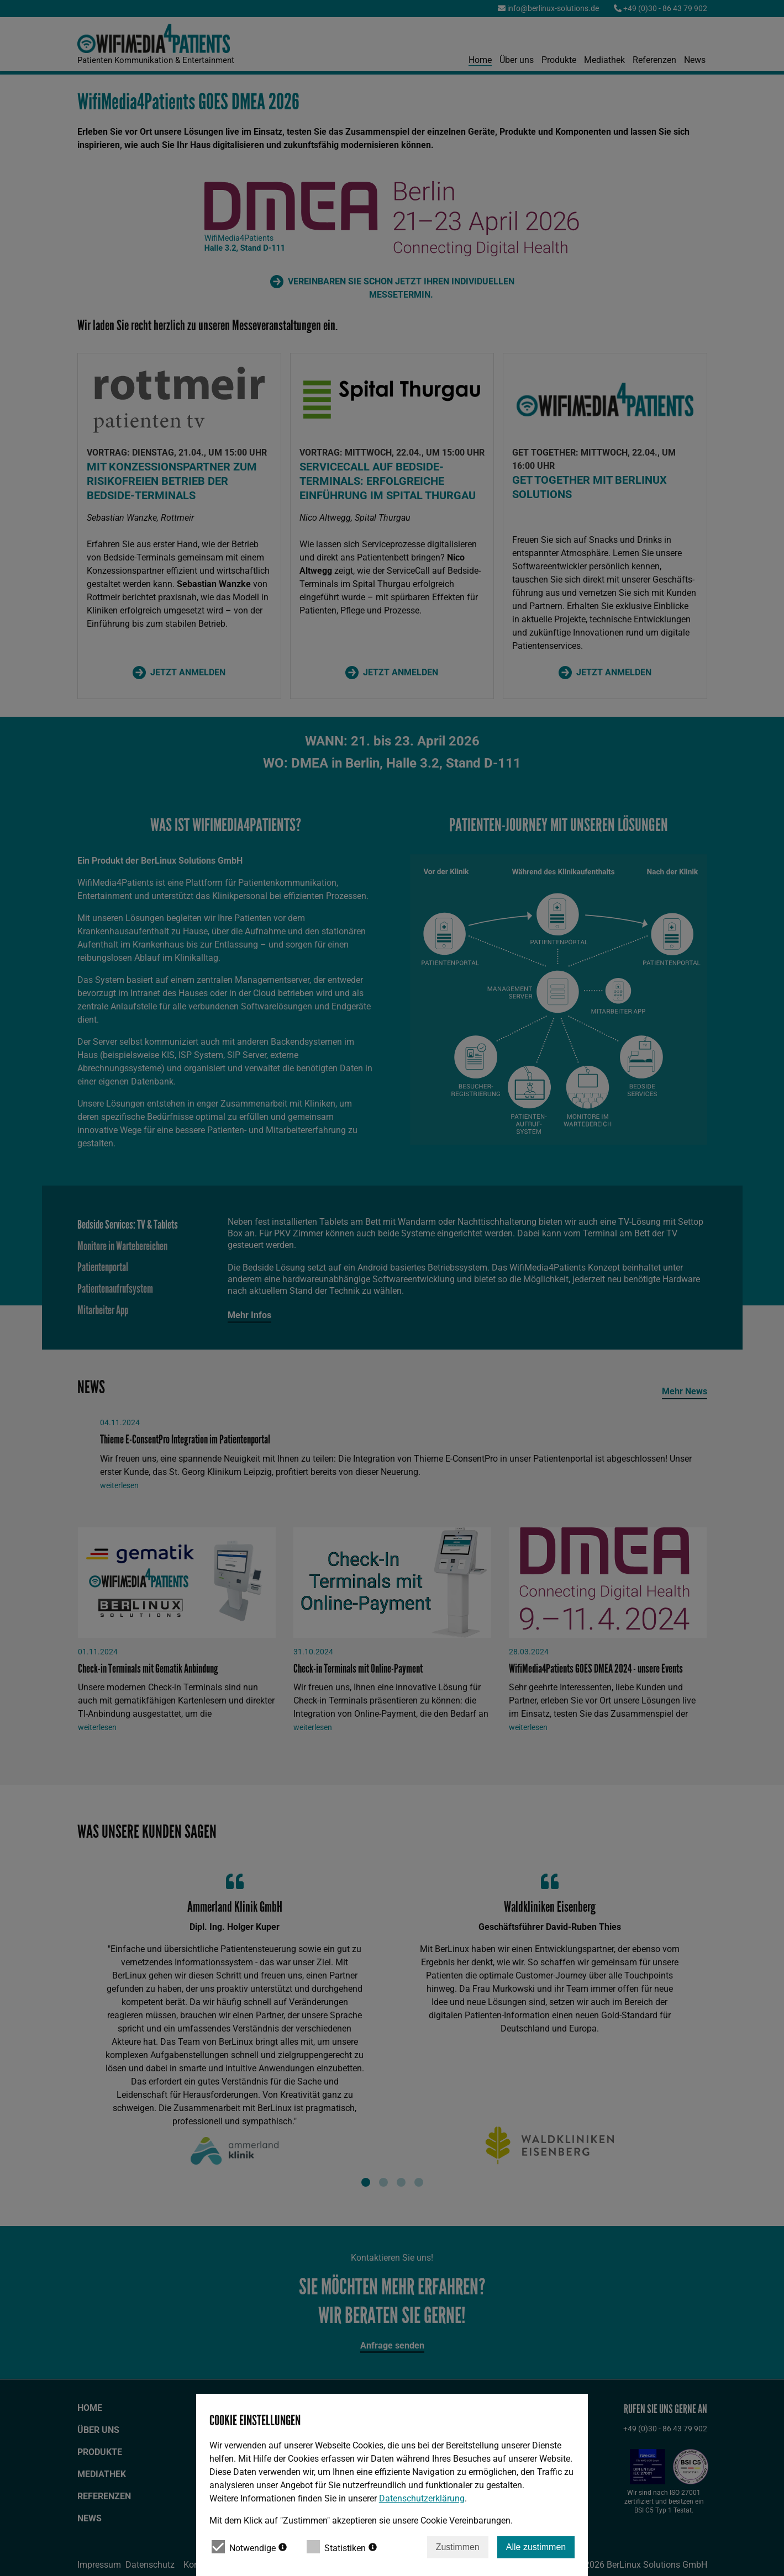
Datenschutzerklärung (422, 2498)
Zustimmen (458, 2547)
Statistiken (342, 2546)
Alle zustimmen (536, 2547)
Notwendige (249, 2546)
